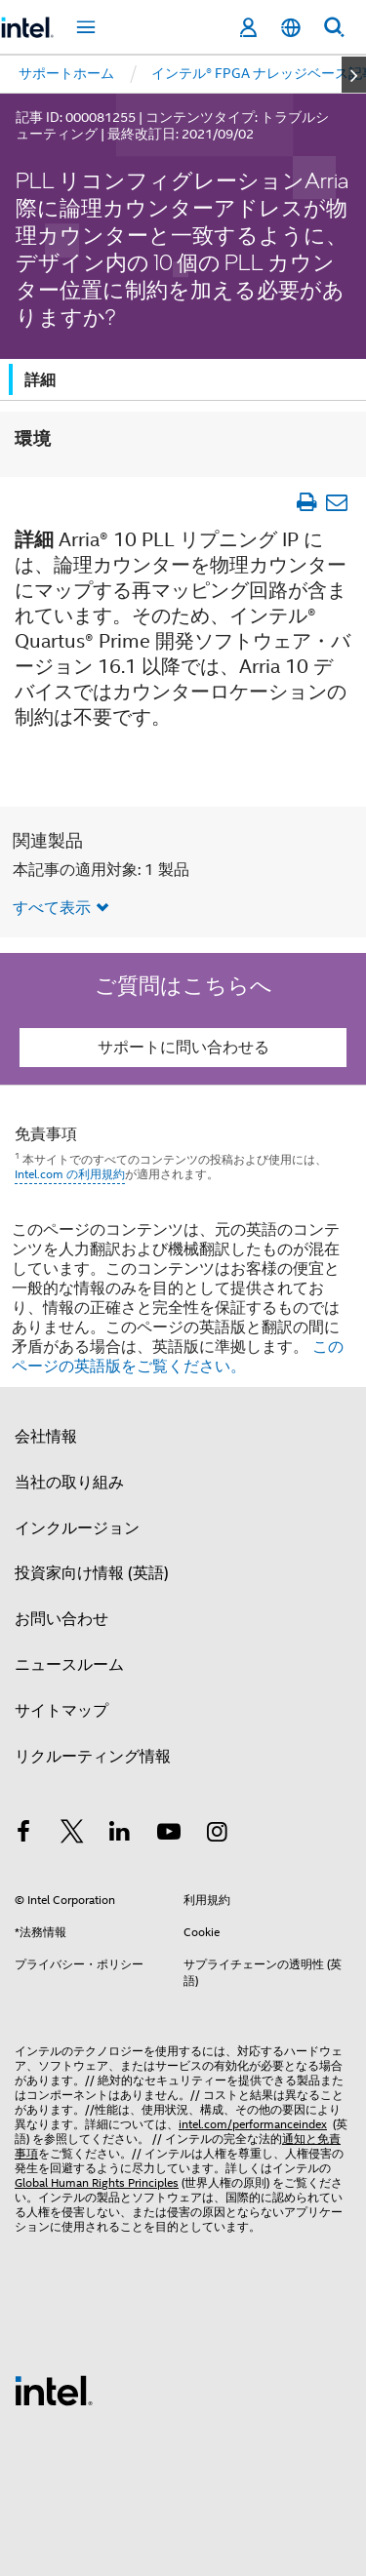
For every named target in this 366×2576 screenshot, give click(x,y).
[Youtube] (168, 1834)
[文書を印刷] (306, 502)
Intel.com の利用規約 (70, 1174)
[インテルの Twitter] (72, 1834)
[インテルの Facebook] (23, 1834)
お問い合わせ (61, 1619)
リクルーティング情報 (93, 1756)
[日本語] (290, 28)
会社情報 (46, 1437)
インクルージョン (77, 1528)
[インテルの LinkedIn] (120, 1834)
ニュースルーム (69, 1665)
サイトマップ (61, 1711)
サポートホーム (66, 73)
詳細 (40, 380)
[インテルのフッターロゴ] (54, 2389)
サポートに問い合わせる (183, 1047)
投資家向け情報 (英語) (92, 1573)
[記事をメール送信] (336, 502)
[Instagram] (216, 1834)
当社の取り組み (69, 1482)
